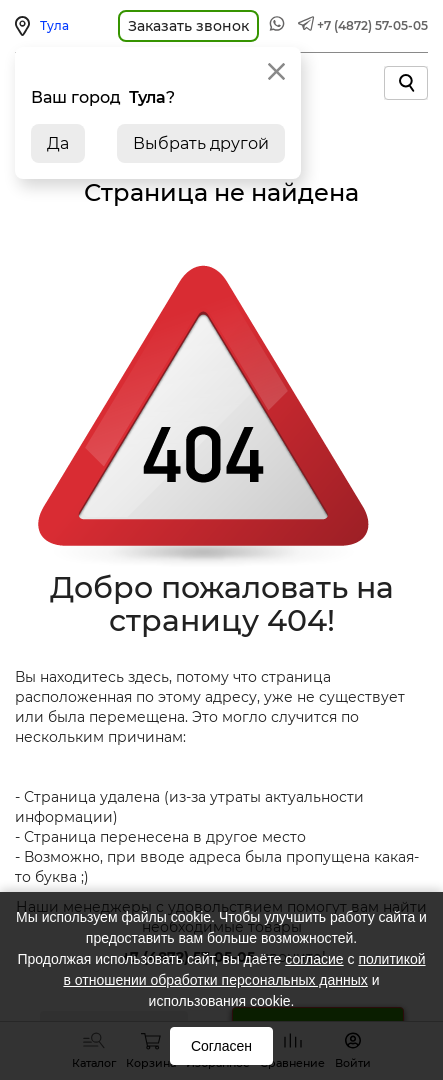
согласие (314, 959)
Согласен (221, 1046)
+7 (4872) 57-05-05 (372, 25)
